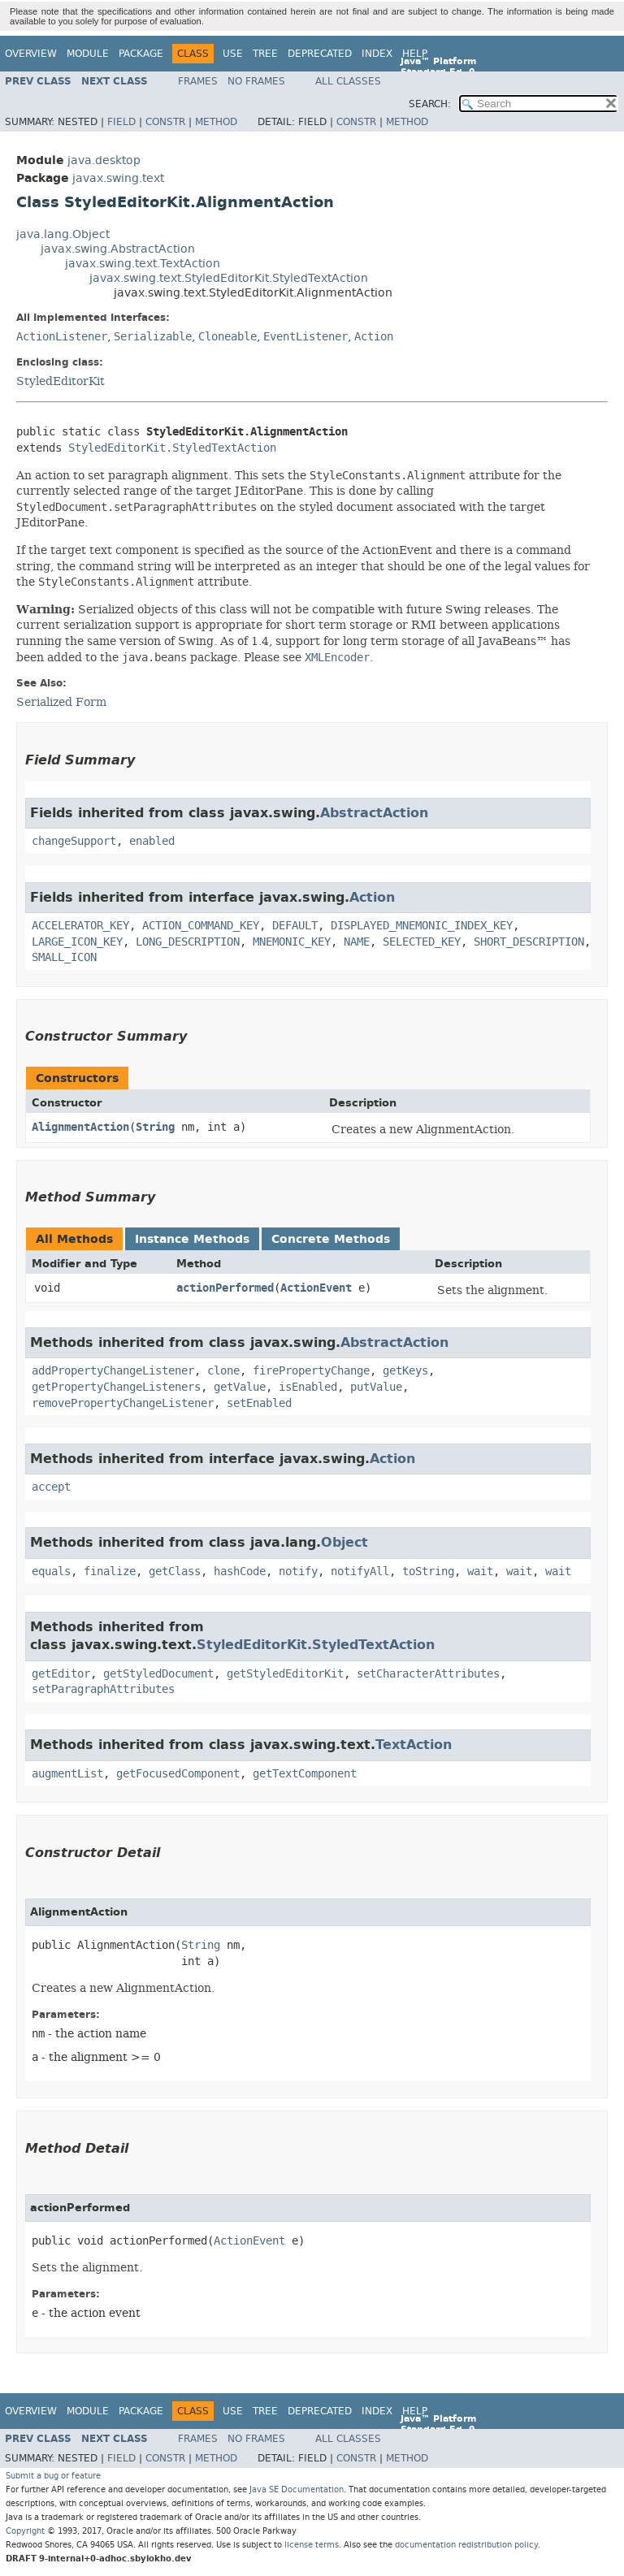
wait (480, 1571)
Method (216, 122)
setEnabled (259, 1403)
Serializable (153, 337)
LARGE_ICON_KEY (77, 942)
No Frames (256, 81)
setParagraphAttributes (103, 1689)
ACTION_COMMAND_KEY (200, 926)
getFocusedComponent (178, 1774)
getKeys (405, 1371)
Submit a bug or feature (53, 2475)
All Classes (348, 81)
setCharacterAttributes (428, 1674)
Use (233, 53)
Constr (165, 122)
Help (414, 53)
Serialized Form (61, 701)
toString (428, 1571)
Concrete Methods (330, 1239)
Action (373, 337)
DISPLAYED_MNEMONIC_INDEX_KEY (422, 926)
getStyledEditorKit (285, 1674)
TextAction (413, 1744)
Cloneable (227, 337)
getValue (240, 1387)
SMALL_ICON (64, 957)
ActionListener (61, 337)
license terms (311, 2544)
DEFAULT (295, 926)
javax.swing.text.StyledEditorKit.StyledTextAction (228, 278)
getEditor (61, 1674)
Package (141, 53)
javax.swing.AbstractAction (118, 249)
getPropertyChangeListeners (116, 1387)
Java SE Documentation (296, 2489)
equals (51, 1571)
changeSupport (74, 841)
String (155, 1127)
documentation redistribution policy (466, 2544)
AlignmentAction (80, 1127)
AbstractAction (374, 812)
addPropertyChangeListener (113, 1371)
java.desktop (104, 160)
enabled (152, 841)
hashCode (240, 1571)
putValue (376, 1387)
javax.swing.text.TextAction (142, 264)
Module (88, 53)
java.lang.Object (63, 234)
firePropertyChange (311, 1371)
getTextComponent (305, 1774)
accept (51, 1487)
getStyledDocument (158, 1674)
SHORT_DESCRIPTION (529, 942)
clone (223, 1371)
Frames (198, 81)
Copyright (25, 2530)
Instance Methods (192, 1239)
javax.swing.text (118, 178)
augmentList (67, 1774)
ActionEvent (316, 1288)
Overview (31, 53)
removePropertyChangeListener (123, 1403)
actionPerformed (225, 1288)
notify (298, 1571)
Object (344, 1542)
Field (121, 122)
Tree (265, 53)
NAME (357, 942)
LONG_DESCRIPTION (188, 942)
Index (377, 53)
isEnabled (308, 1387)
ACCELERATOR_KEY (80, 926)
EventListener (305, 337)
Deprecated (320, 53)
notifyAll (360, 1571)
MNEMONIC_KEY (292, 942)
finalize (110, 1571)
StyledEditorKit (60, 380)
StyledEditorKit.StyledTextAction (172, 448)
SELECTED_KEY (422, 942)
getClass (175, 1571)
